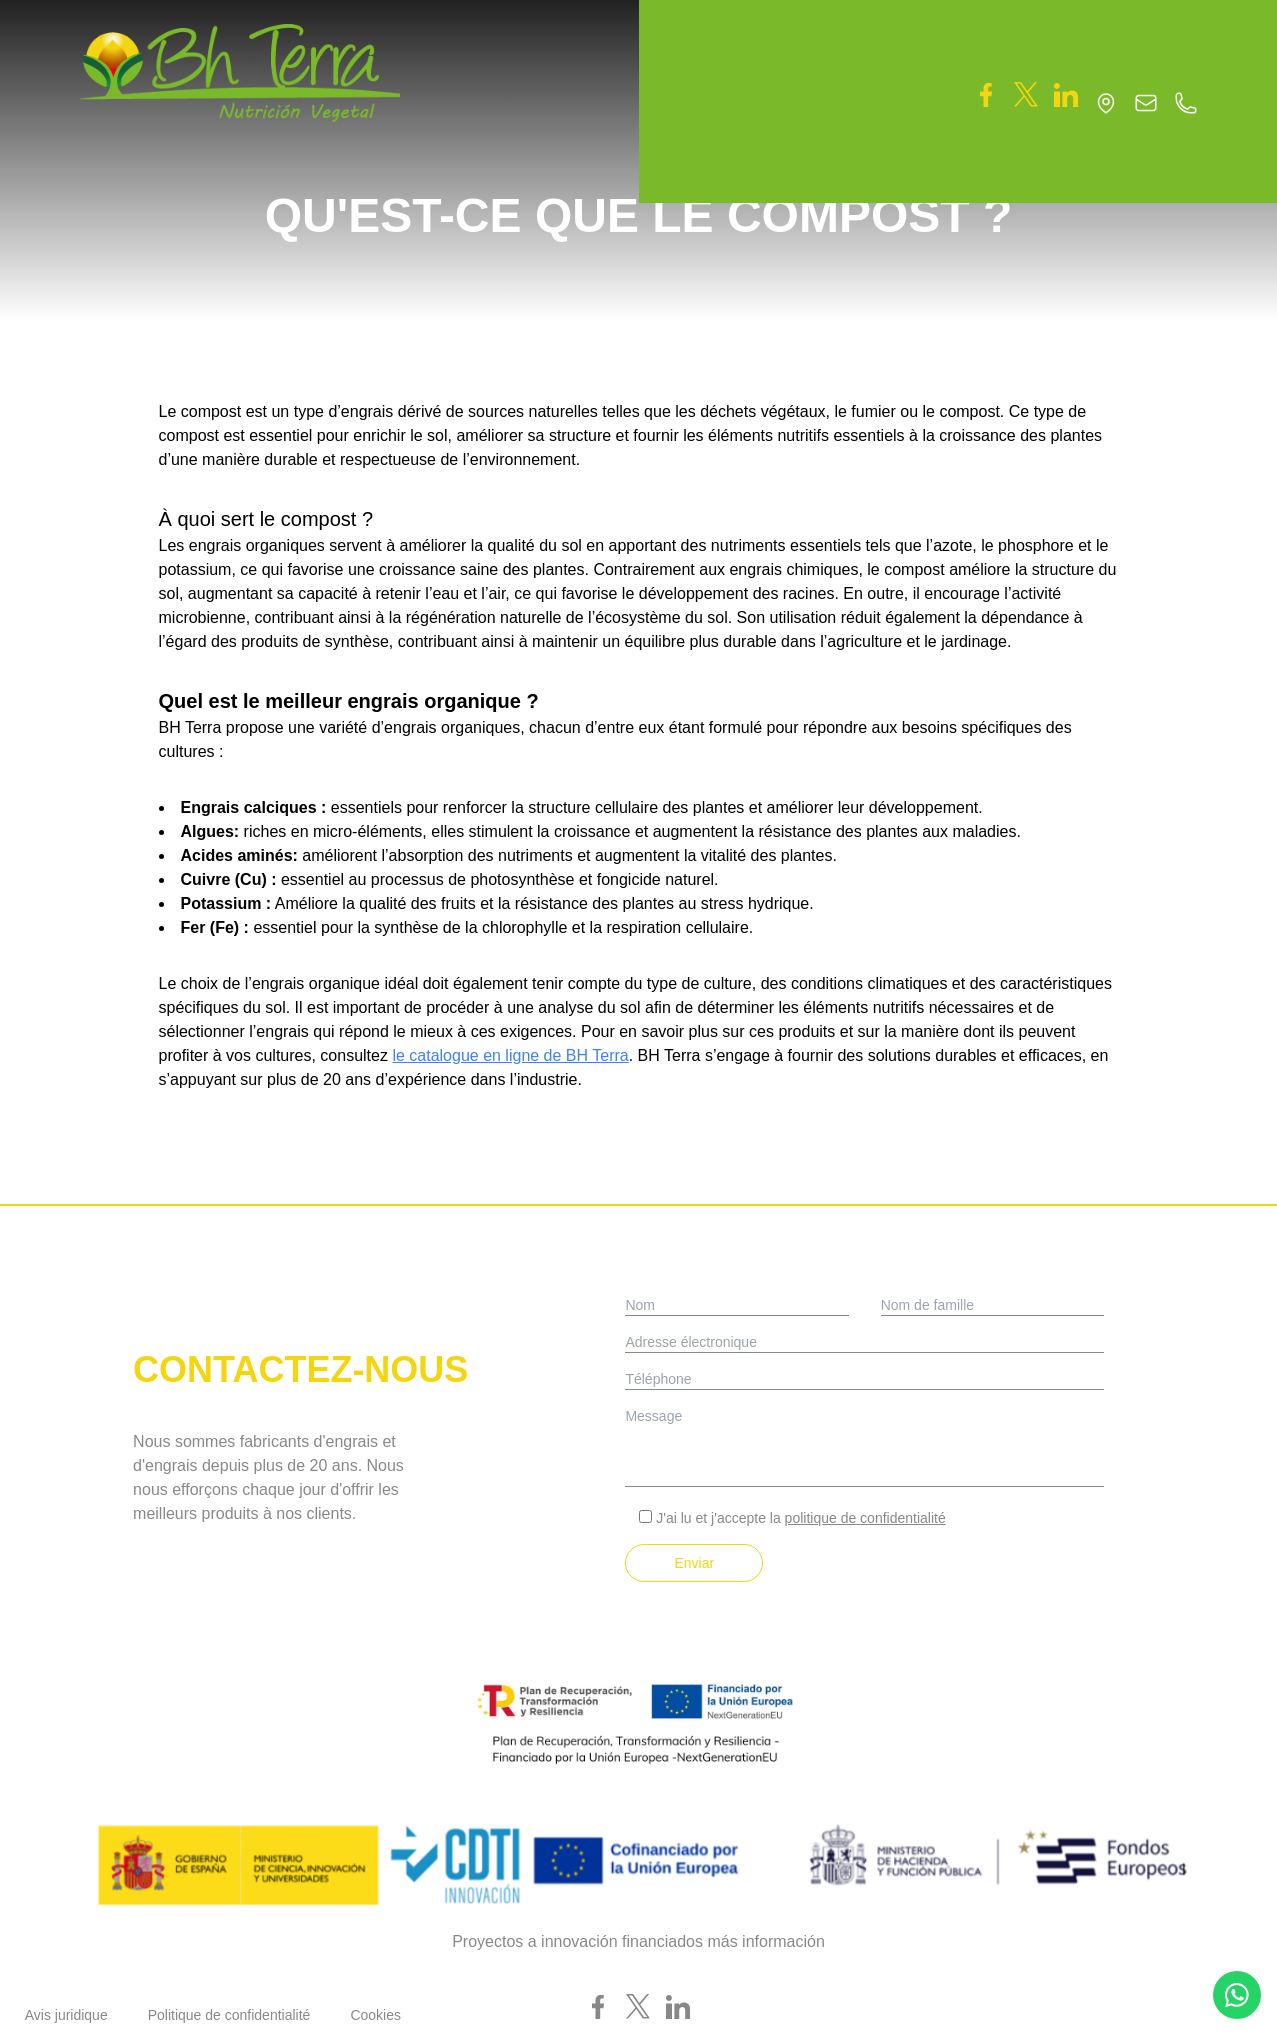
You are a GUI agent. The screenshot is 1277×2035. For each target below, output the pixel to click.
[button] (727, 49)
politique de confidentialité (865, 1518)
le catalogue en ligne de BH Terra (510, 1055)
